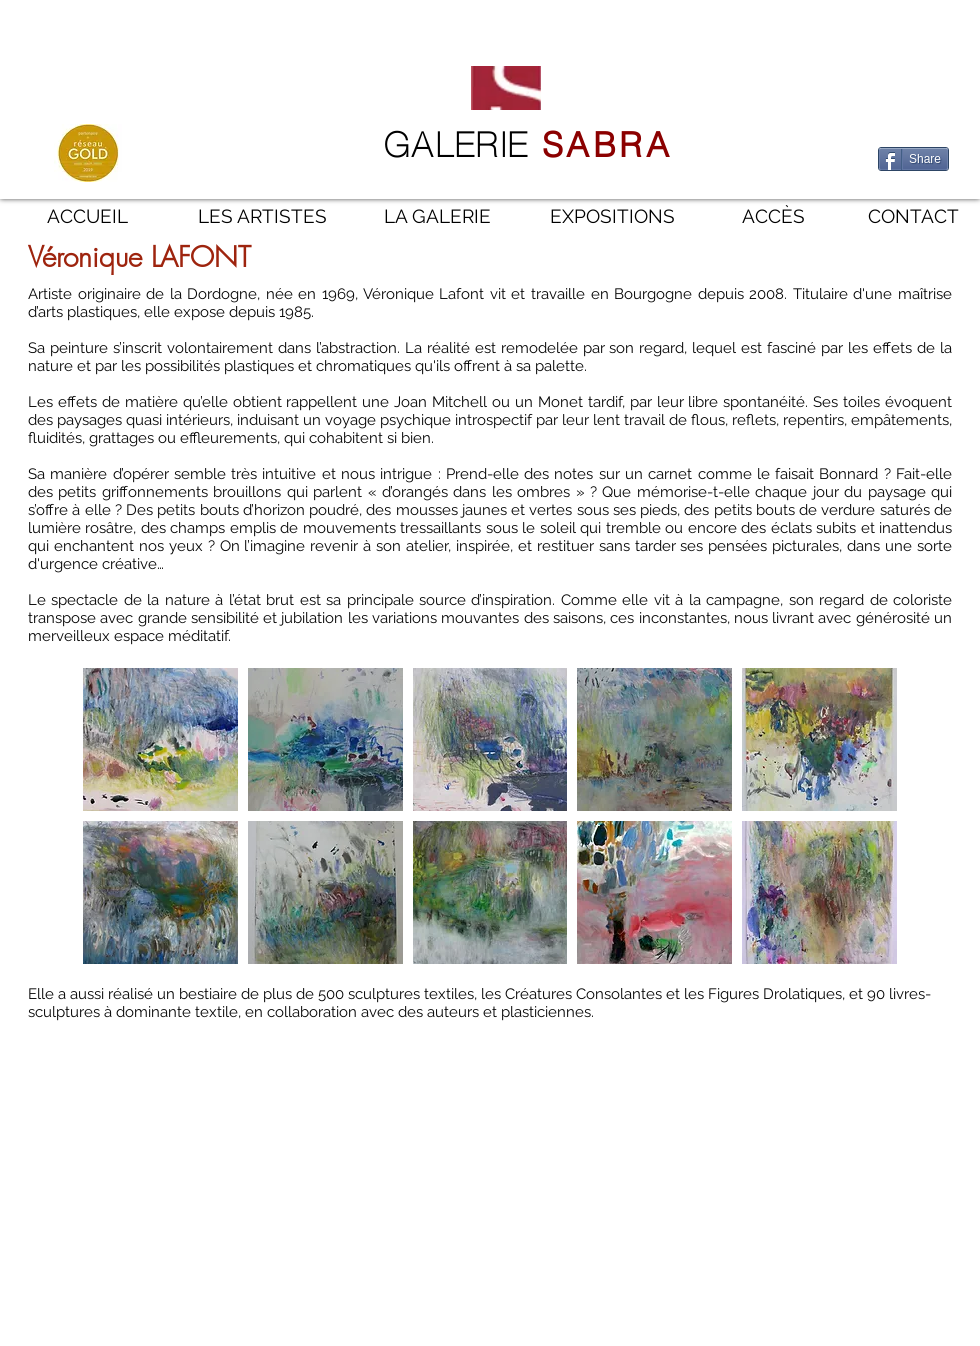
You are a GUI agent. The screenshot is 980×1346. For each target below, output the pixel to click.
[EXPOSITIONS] (612, 216)
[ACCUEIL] (87, 216)
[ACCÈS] (773, 216)
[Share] (913, 159)
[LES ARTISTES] (262, 216)
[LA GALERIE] (437, 216)
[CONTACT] (913, 216)
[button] (160, 739)
